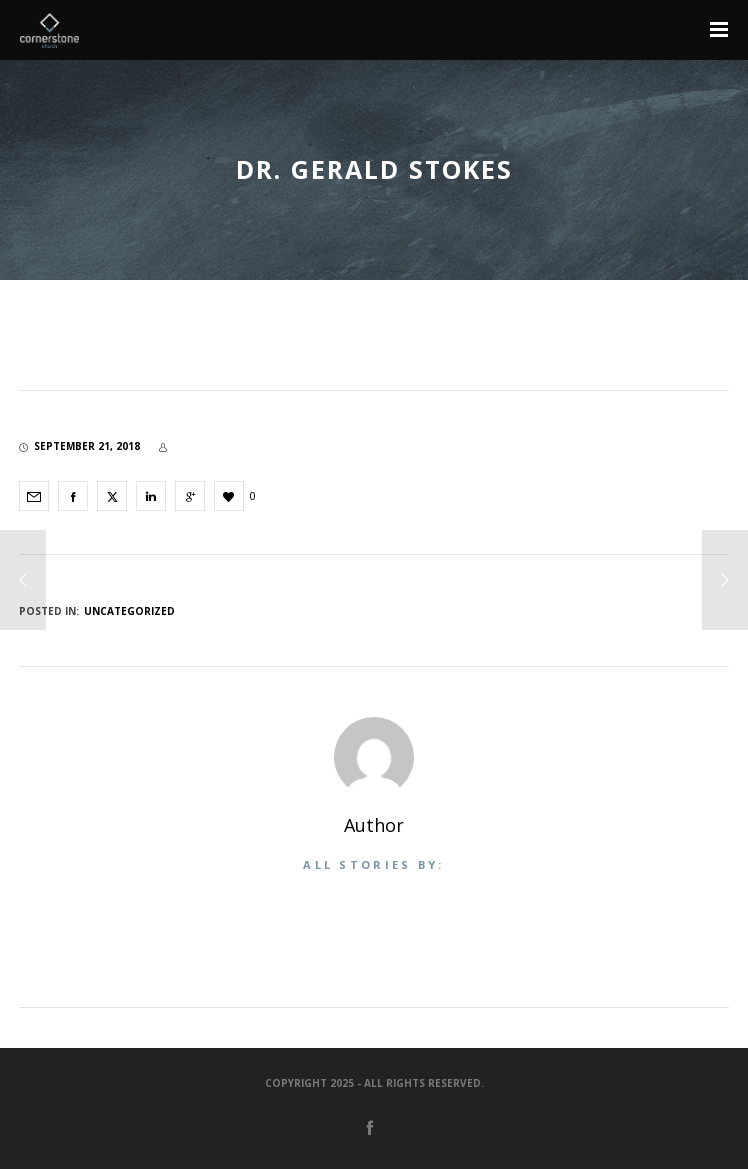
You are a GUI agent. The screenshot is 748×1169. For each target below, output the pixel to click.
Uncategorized (129, 611)
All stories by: (374, 864)
